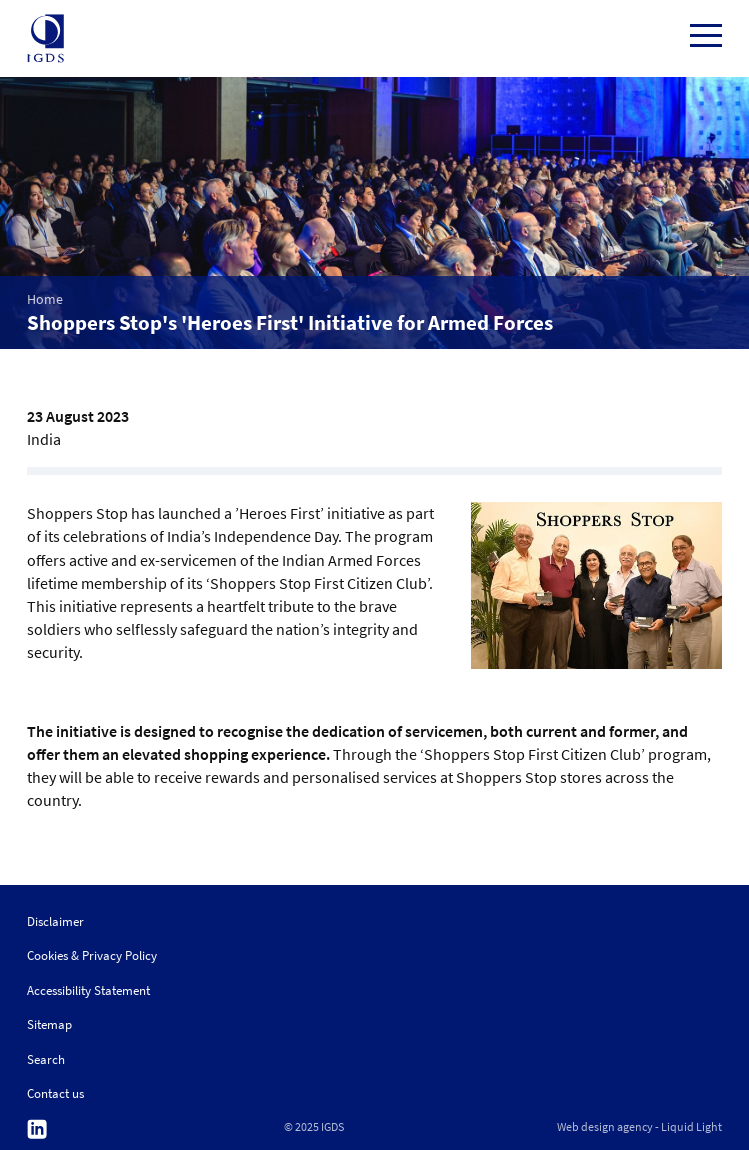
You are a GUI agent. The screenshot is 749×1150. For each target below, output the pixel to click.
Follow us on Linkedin (37, 1129)
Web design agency (605, 1127)
